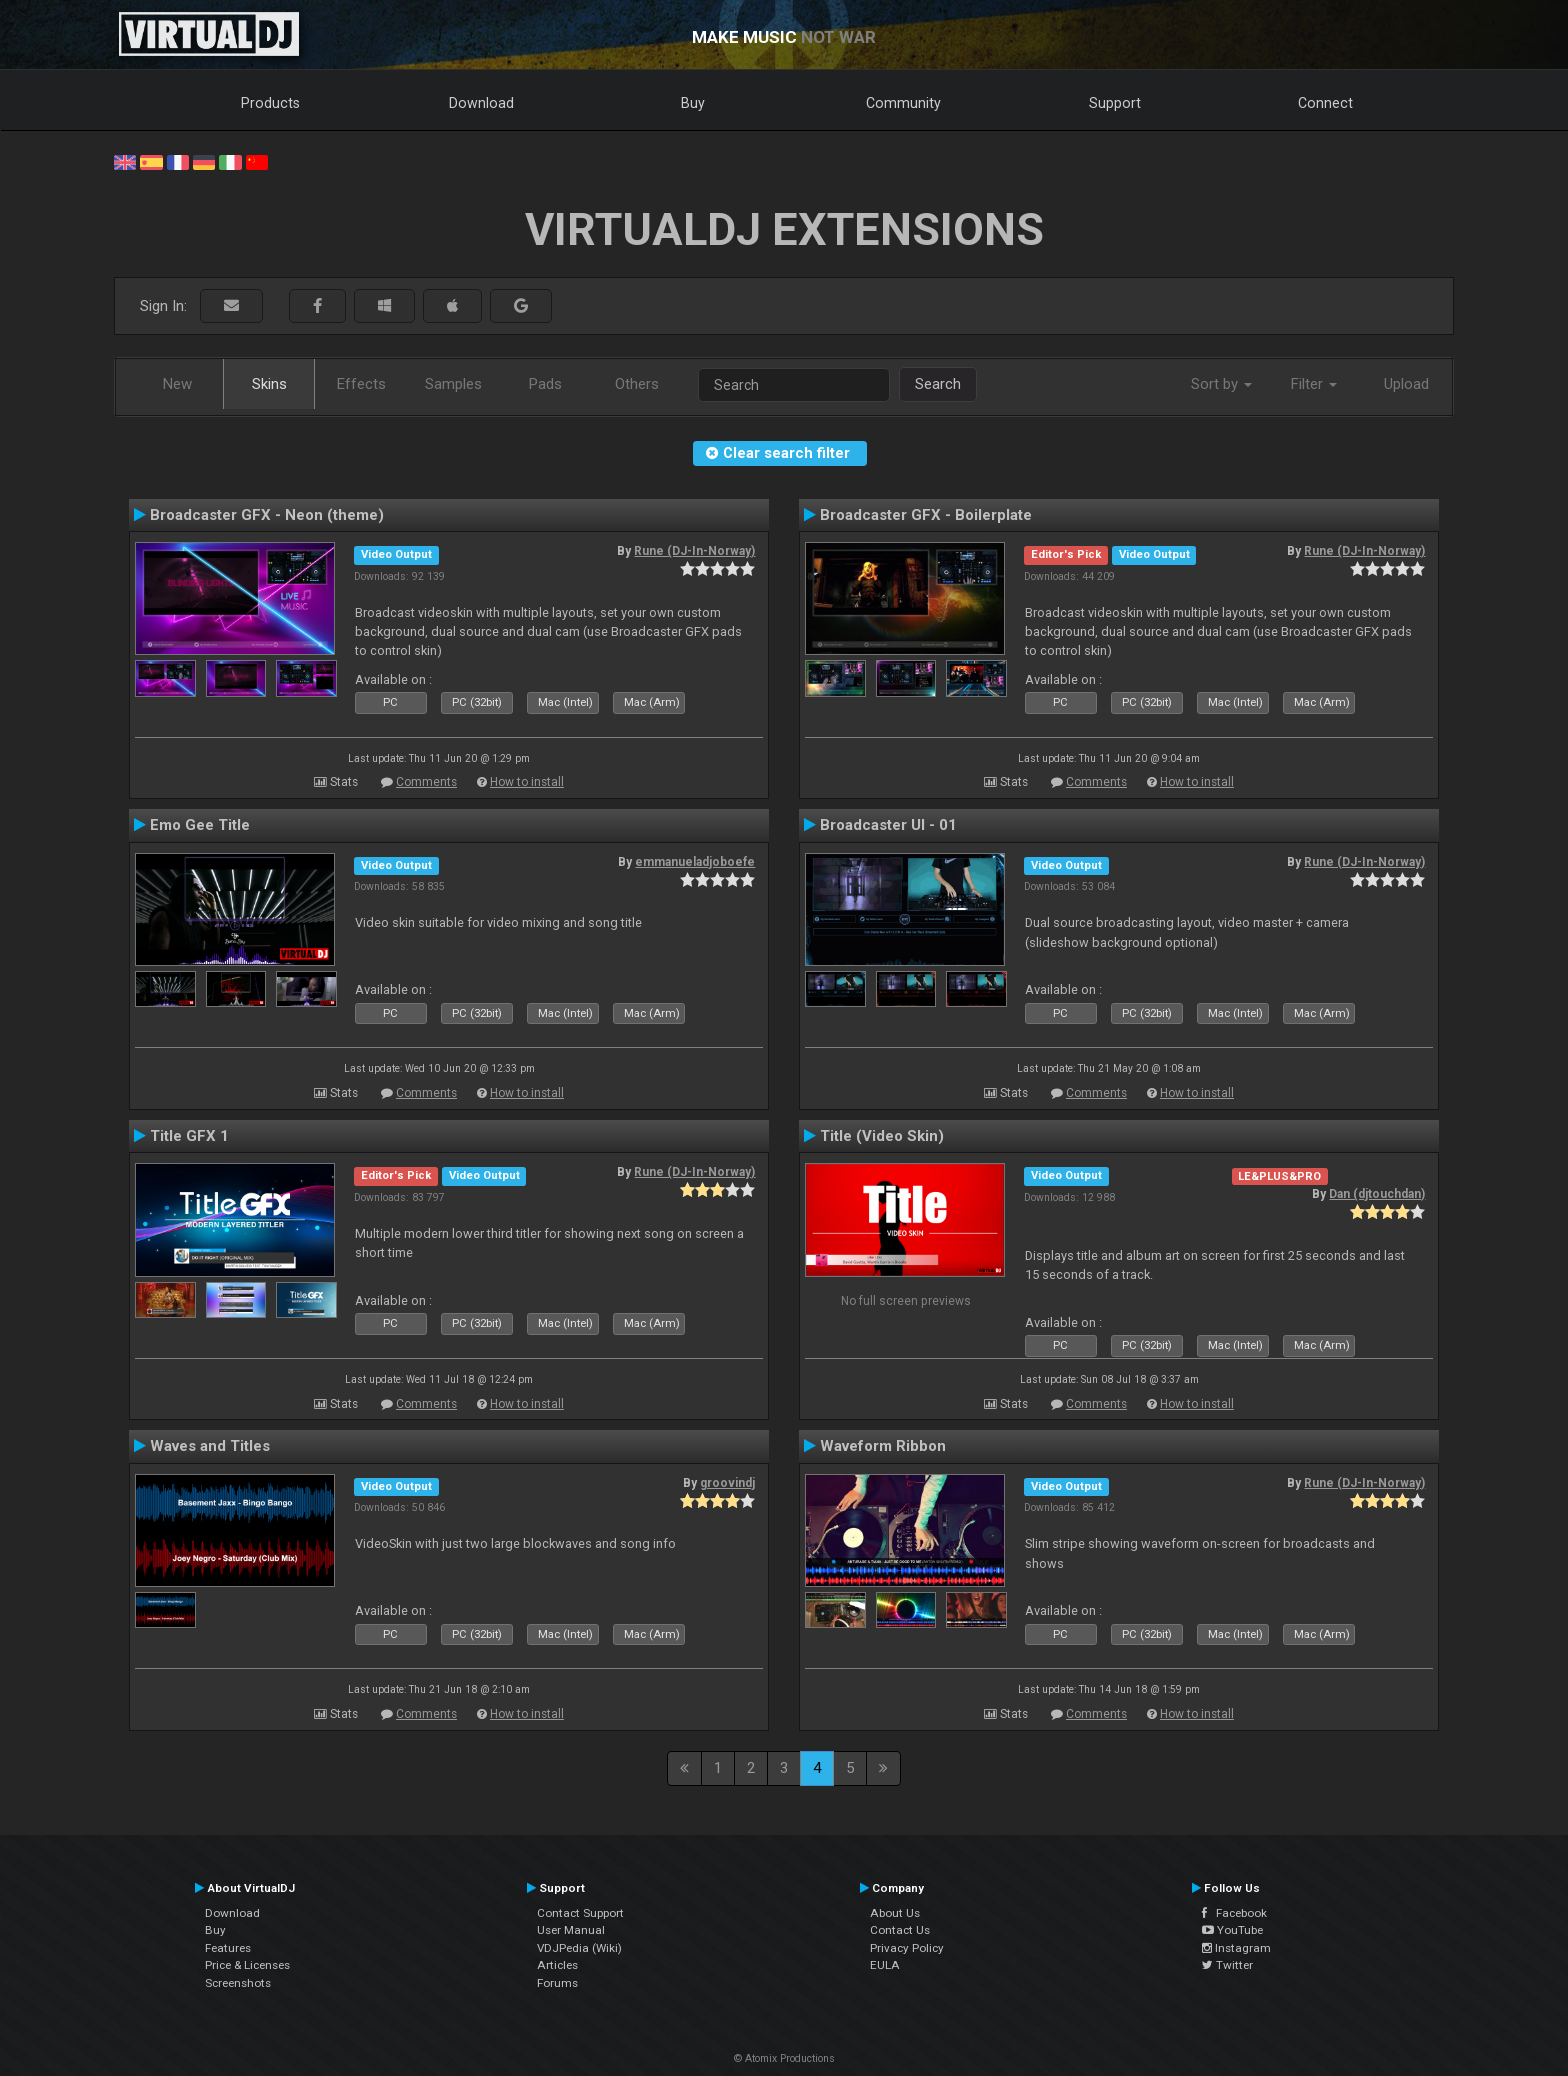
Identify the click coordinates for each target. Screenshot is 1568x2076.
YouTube (1232, 1930)
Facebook (1234, 1913)
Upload (1406, 384)
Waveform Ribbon (883, 1446)
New (177, 384)
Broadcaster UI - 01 (888, 825)
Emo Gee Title (200, 825)
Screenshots (238, 1983)
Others (637, 384)
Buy (693, 103)
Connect (1325, 103)
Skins (269, 384)
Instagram (1236, 1948)
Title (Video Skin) (882, 1136)
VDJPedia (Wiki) (579, 1948)
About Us (895, 1913)
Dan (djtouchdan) (1377, 1194)
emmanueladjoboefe (695, 862)
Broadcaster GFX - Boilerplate (926, 515)
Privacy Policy (907, 1948)
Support (1115, 103)
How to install (527, 782)
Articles (557, 1965)
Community (903, 103)
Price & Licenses (247, 1965)
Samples (453, 384)
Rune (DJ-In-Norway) (694, 551)
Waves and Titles (210, 1446)
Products (270, 103)
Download (481, 103)
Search (938, 384)
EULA (885, 1965)
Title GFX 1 (189, 1136)
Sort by (1221, 384)
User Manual (571, 1930)
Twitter (1227, 1965)
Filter (1314, 384)
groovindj (727, 1483)
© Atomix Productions (784, 2058)
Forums (557, 1983)
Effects (361, 384)
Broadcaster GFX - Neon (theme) (267, 515)
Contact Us (900, 1930)
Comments (426, 782)
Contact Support (580, 1913)
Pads (545, 384)
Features (228, 1948)
